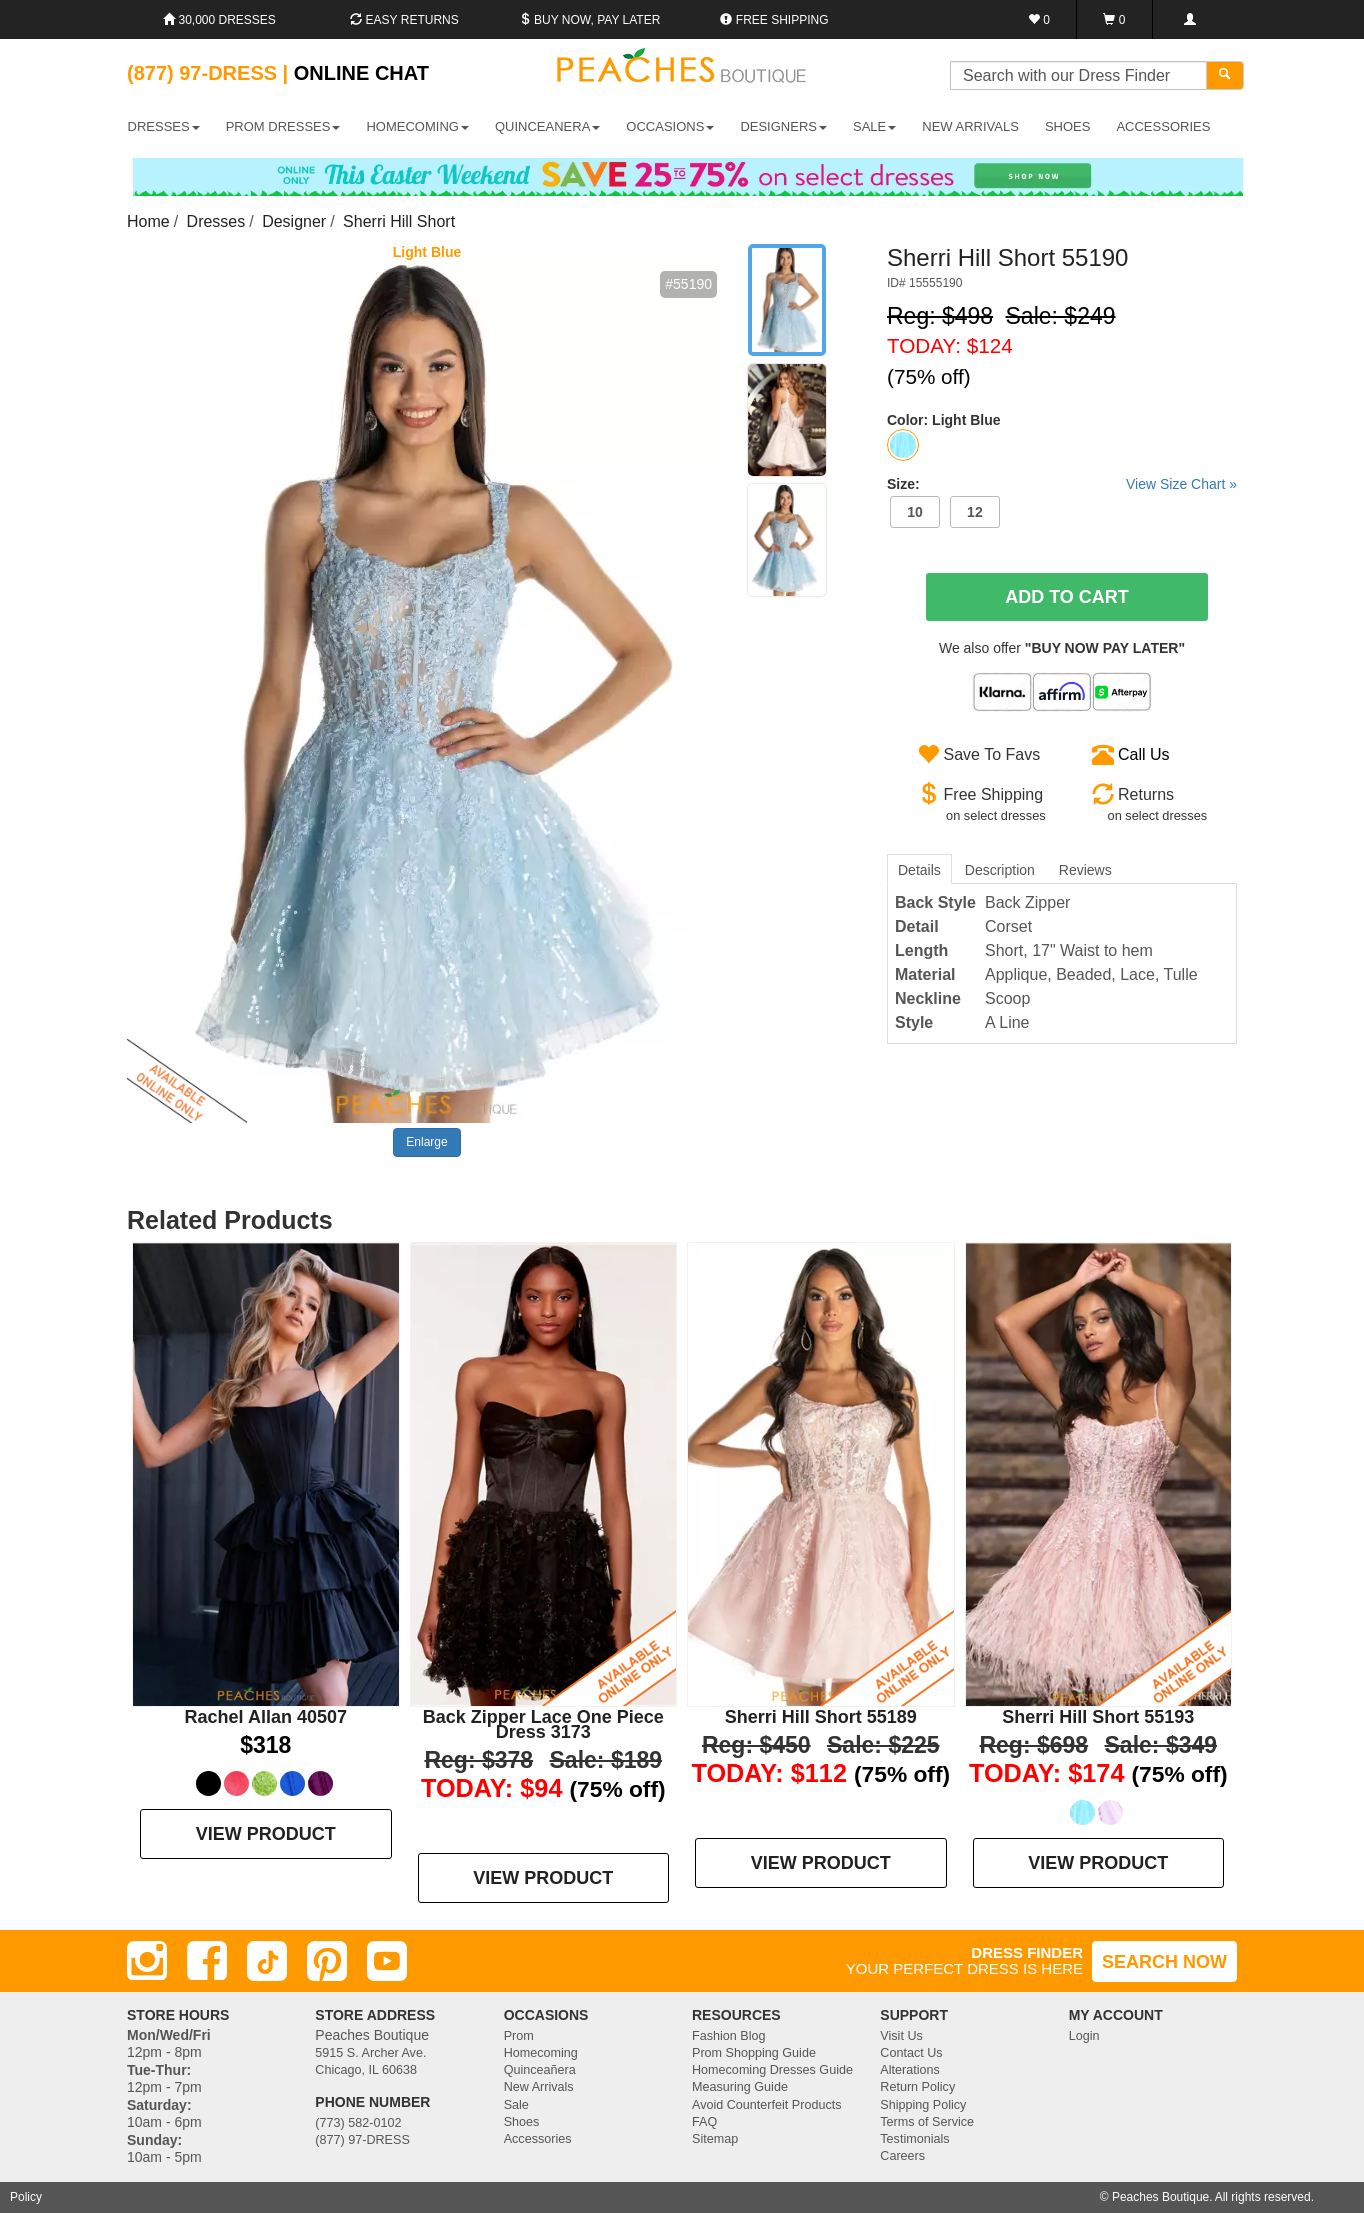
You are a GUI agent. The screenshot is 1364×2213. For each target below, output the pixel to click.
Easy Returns (404, 20)
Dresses (216, 221)
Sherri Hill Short (399, 221)
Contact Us (911, 2053)
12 (975, 512)
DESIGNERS (783, 126)
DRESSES (164, 126)
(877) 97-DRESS (362, 2140)
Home (148, 221)
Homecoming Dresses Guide (772, 2070)
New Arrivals (970, 126)
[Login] (1189, 19)
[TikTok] (267, 1961)
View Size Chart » (1181, 484)
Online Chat (361, 73)
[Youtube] (387, 1961)
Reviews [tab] (1085, 870)
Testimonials (914, 2139)
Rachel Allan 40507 (266, 1717)
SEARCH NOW (1164, 1962)
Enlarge (426, 1142)
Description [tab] (1000, 870)
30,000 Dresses (219, 20)
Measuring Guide (740, 2087)
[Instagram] (147, 1961)
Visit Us (901, 2036)
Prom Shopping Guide (754, 2053)
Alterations (910, 2070)
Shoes (522, 2122)
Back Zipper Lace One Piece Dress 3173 (543, 1724)
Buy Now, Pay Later (590, 20)
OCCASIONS (670, 126)
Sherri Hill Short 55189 (821, 1717)
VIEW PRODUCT (266, 1834)
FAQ (704, 2122)
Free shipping (774, 20)
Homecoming (541, 2053)
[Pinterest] (327, 1961)
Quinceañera (540, 2070)
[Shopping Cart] (1114, 19)
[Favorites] (1039, 19)
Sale (516, 2105)
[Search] (1225, 75)
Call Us (1144, 754)
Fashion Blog (729, 2036)
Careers (902, 2156)
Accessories (538, 2139)
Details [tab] (919, 870)
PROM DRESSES (283, 126)
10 (915, 512)
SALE (874, 126)
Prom (519, 2036)
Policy (26, 2197)
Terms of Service (927, 2122)
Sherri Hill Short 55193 (1098, 1717)
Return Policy (917, 2087)
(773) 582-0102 (358, 2123)
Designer (294, 221)
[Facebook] (207, 1961)
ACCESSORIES (1163, 126)
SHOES (1068, 126)
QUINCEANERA (547, 126)
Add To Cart (1067, 597)
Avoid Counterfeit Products (767, 2105)
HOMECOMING (417, 126)
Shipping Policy (923, 2105)
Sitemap (715, 2139)
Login (1084, 2036)
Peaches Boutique (1160, 2197)
